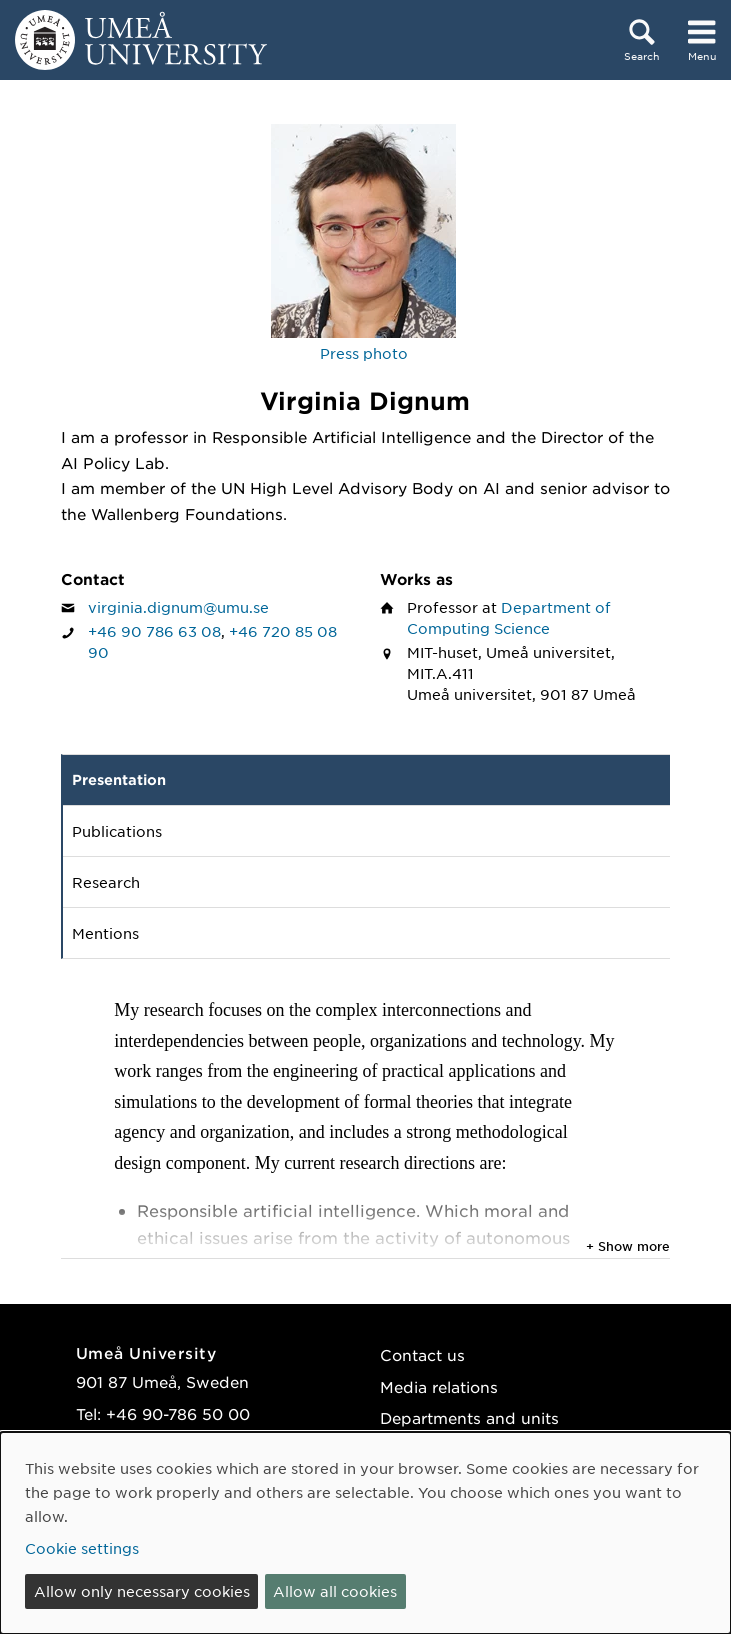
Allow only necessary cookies (142, 1591)
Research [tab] (106, 882)
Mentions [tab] (105, 933)
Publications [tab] (117, 831)
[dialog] (365, 1533)
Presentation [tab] (119, 779)
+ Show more (628, 1246)
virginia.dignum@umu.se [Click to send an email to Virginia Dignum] (178, 607)
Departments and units (469, 1417)
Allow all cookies (335, 1591)
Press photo (364, 353)
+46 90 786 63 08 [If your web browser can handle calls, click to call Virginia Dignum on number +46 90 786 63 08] (154, 631)
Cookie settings (82, 1548)
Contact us (422, 1354)
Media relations (439, 1386)
